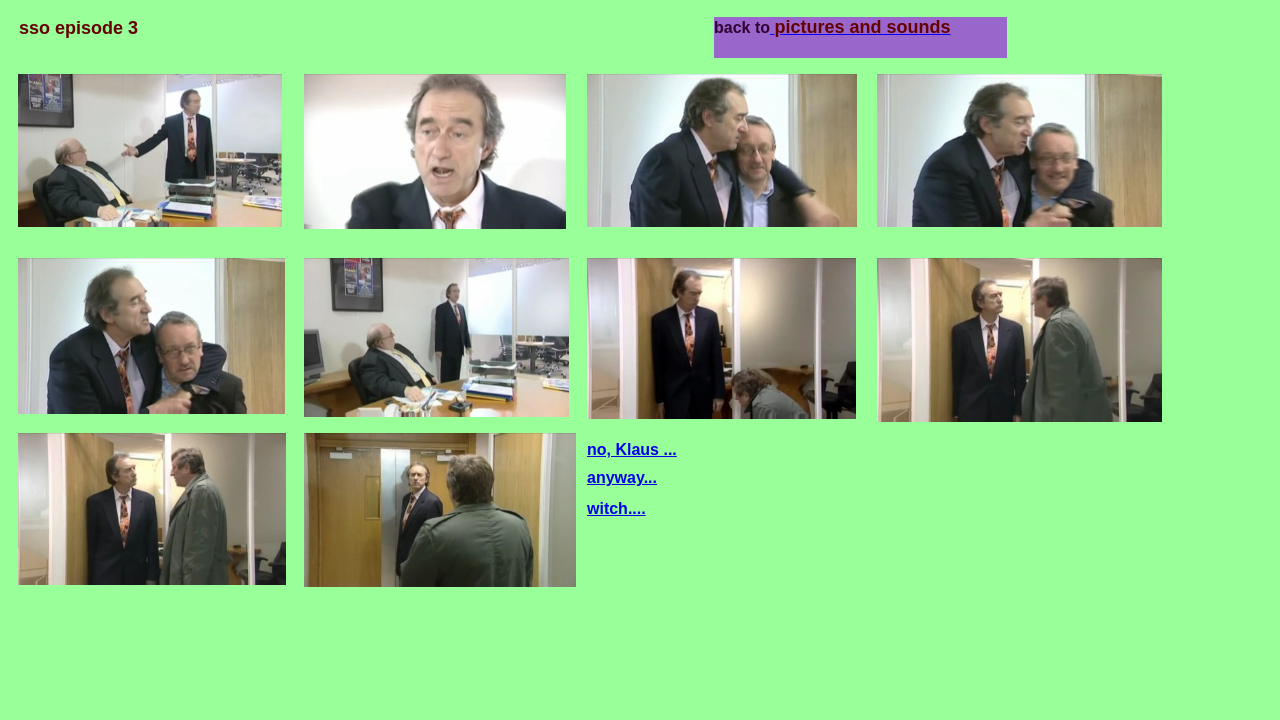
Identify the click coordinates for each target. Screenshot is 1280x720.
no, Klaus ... (632, 449)
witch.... (616, 508)
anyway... (622, 477)
